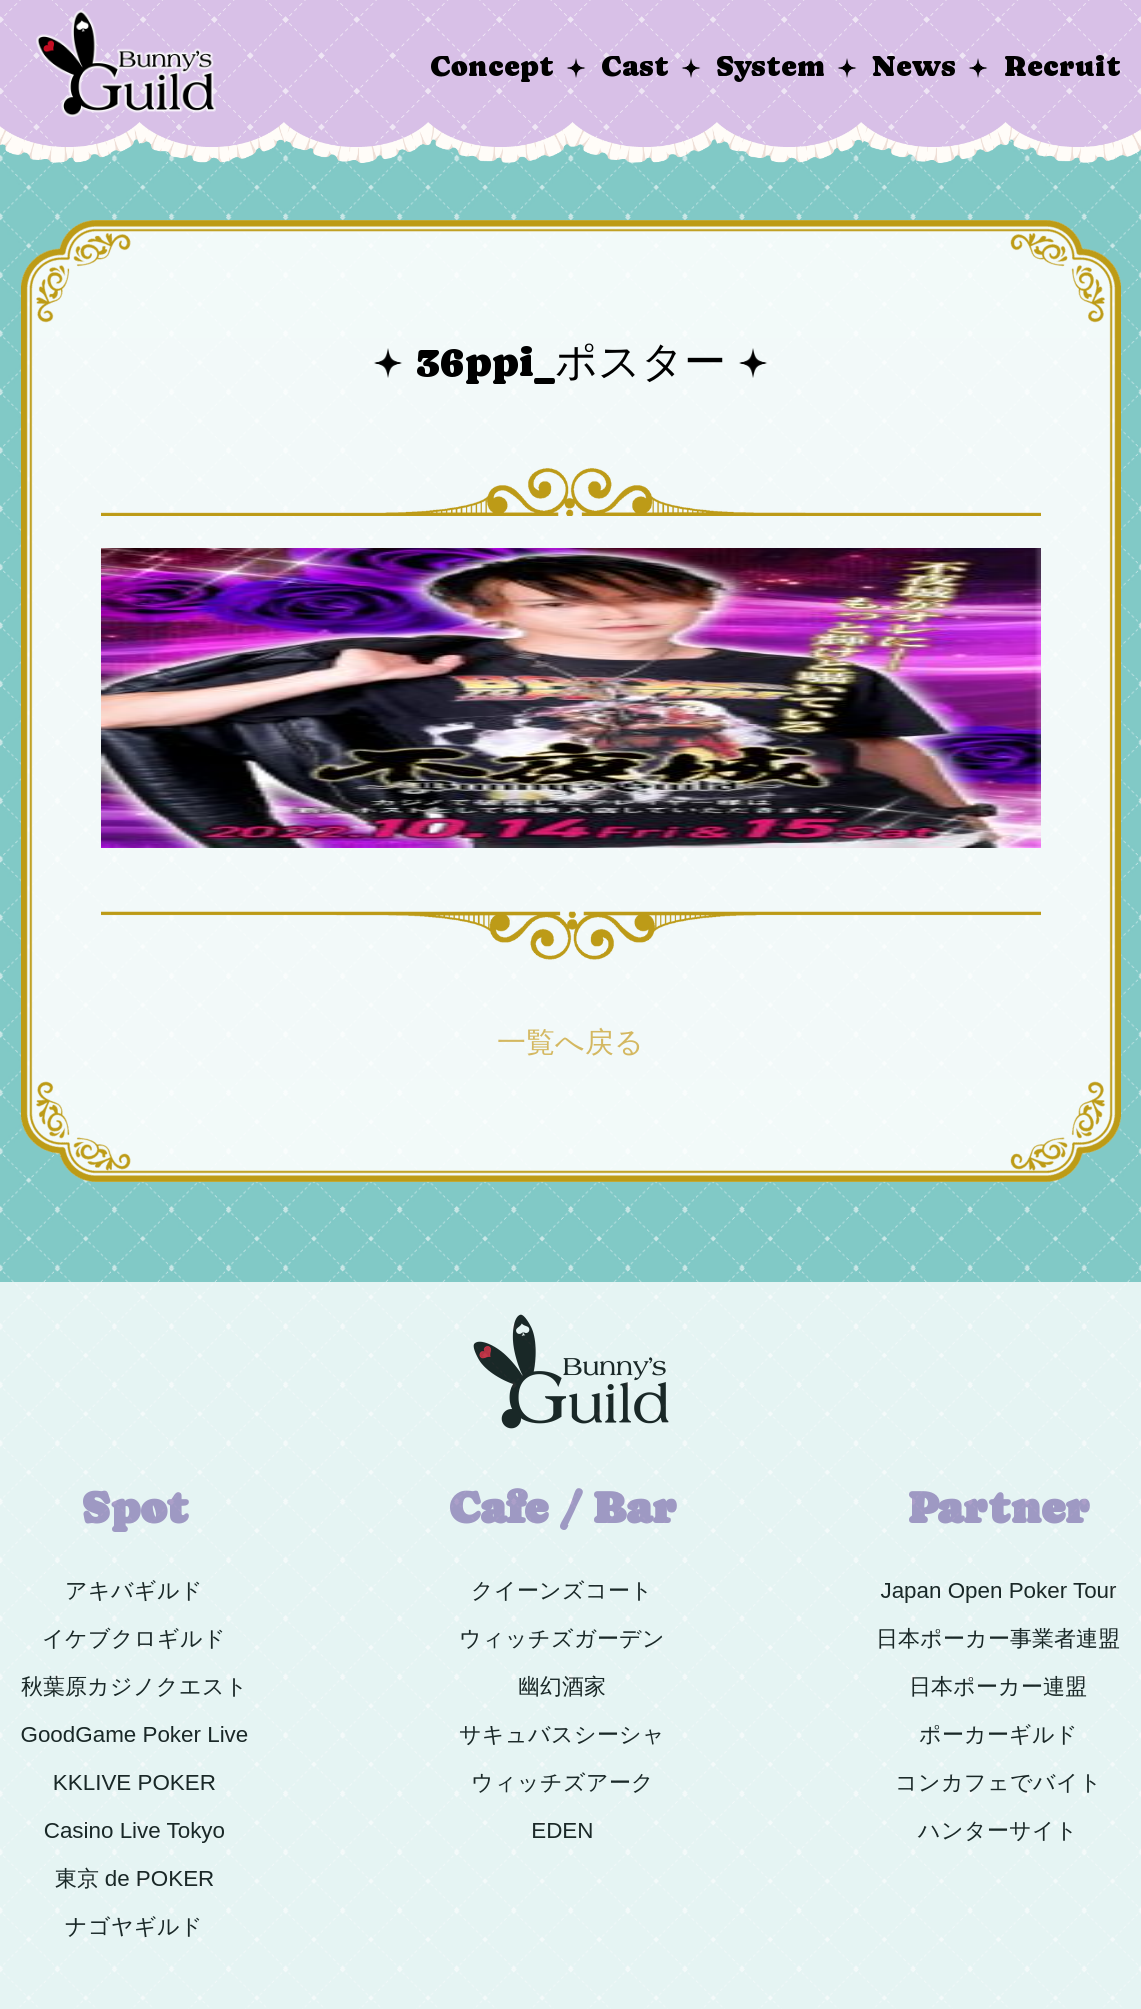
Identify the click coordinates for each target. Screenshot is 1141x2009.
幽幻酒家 (562, 1686)
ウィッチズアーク (562, 1782)
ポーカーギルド (998, 1734)
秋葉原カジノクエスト (134, 1686)
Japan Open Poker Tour (998, 1590)
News (914, 66)
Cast (635, 66)
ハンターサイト (998, 1830)
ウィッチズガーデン (562, 1638)
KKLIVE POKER (134, 1782)
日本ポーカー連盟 (998, 1686)
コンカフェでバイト (998, 1782)
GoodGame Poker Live (135, 1734)
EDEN (562, 1830)
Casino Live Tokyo (134, 1830)
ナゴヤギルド (134, 1926)
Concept (492, 66)
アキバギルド (134, 1590)
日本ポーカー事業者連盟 (998, 1638)
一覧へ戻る (570, 1042)
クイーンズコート (562, 1590)
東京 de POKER (135, 1878)
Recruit (1062, 66)
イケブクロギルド (134, 1638)
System (770, 66)
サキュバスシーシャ (562, 1734)
